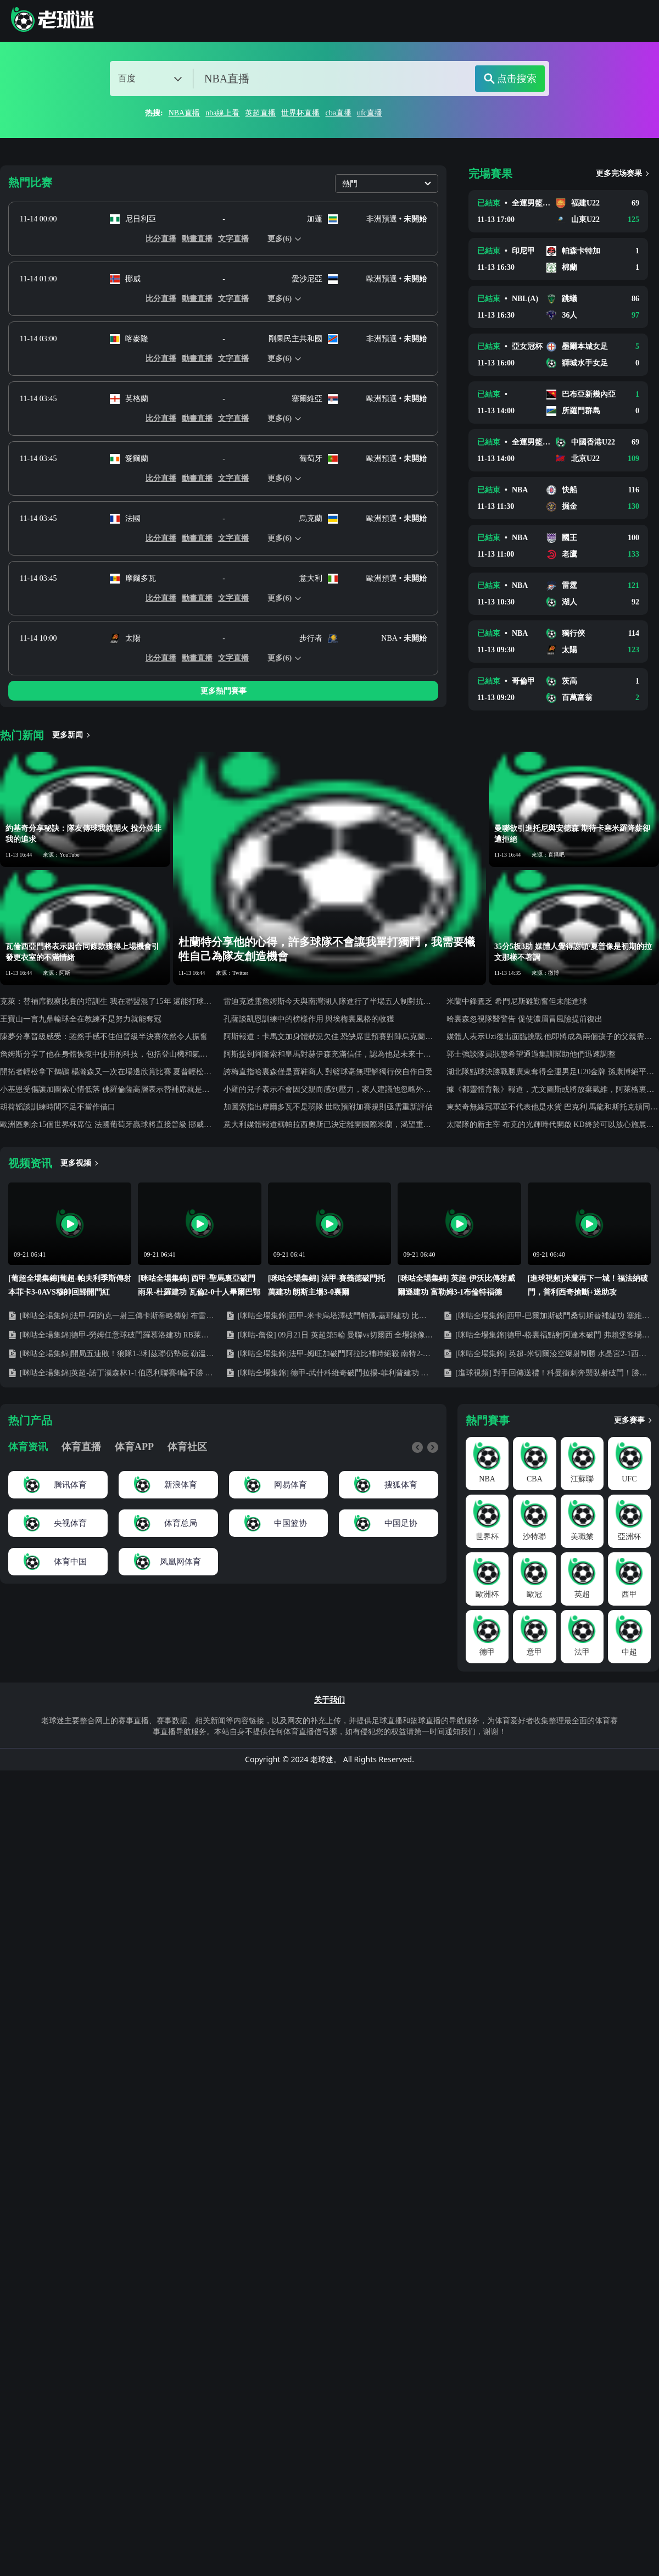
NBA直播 (184, 113)
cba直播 (338, 113)
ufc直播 (369, 113)
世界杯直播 (300, 113)
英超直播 (260, 113)
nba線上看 (222, 113)
